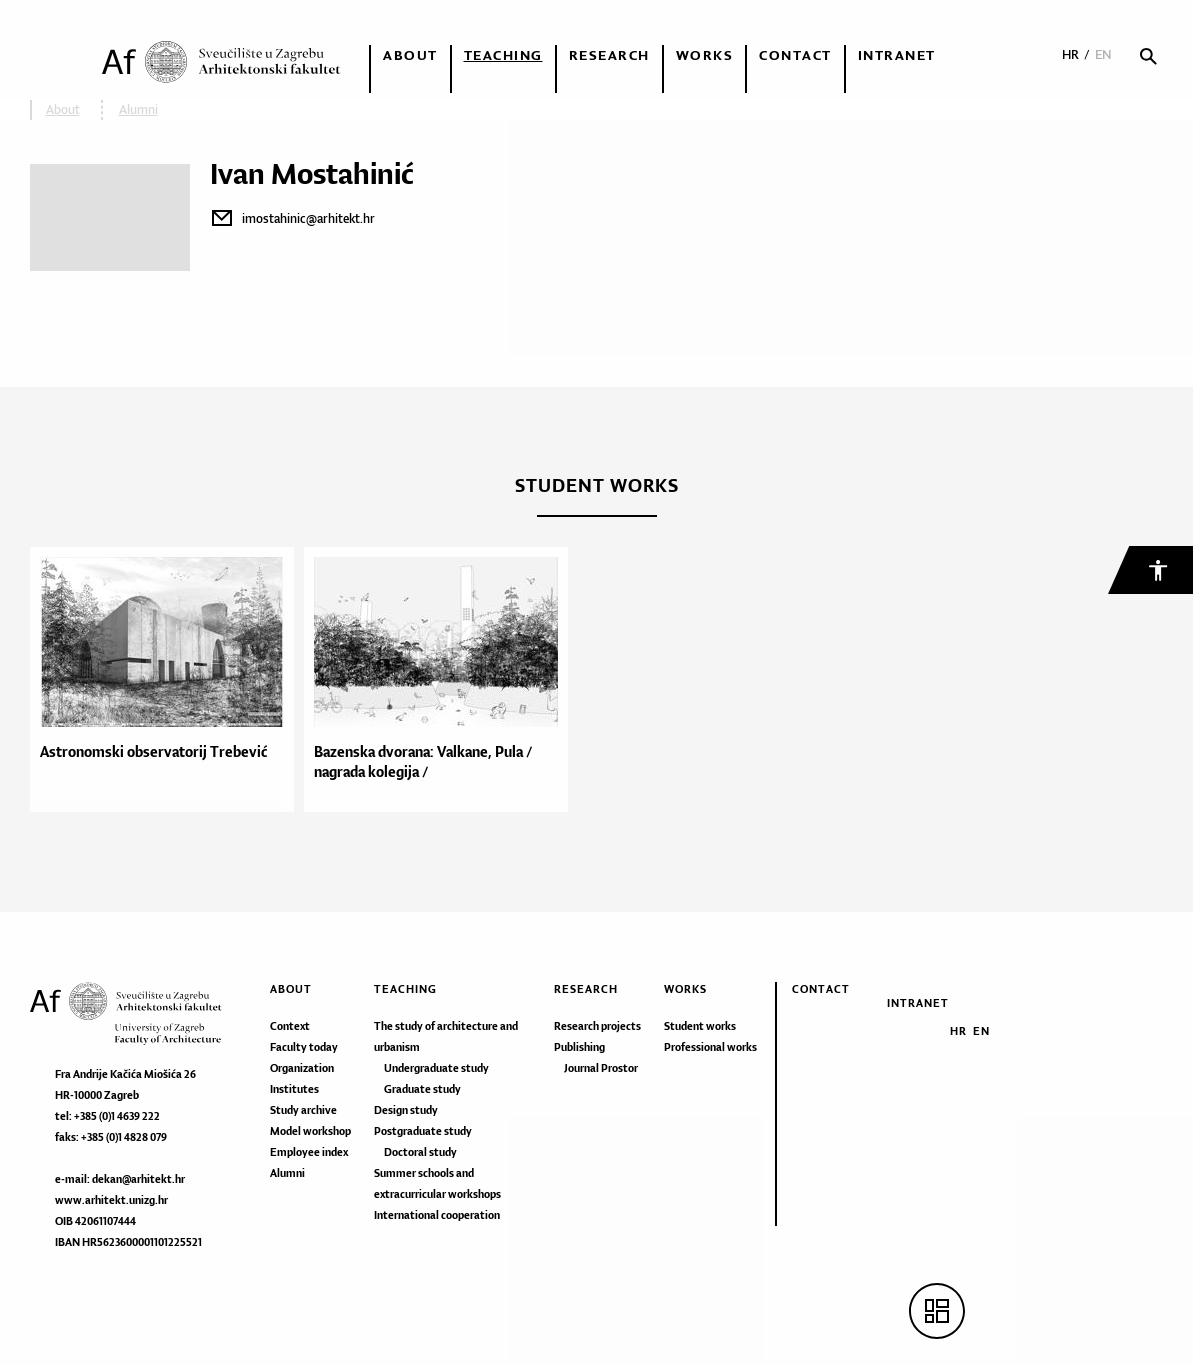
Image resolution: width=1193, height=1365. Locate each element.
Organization (302, 1068)
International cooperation (437, 1215)
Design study (406, 1110)
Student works (700, 1026)
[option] (167, 679)
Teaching (503, 55)
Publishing (579, 1047)
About (410, 55)
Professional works (710, 1047)
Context (290, 1026)
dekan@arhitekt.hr (138, 1179)
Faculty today (304, 1047)
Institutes (294, 1089)
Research (609, 55)
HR (1070, 54)
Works (705, 55)
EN (1103, 54)
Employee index (309, 1152)
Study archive (303, 1110)
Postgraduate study (423, 1131)
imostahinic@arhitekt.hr (308, 218)
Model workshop (310, 1131)
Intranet (897, 55)
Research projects (597, 1026)
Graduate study (422, 1089)
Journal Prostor (601, 1068)
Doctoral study (420, 1152)
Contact (795, 55)
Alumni (287, 1173)
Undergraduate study (436, 1068)
